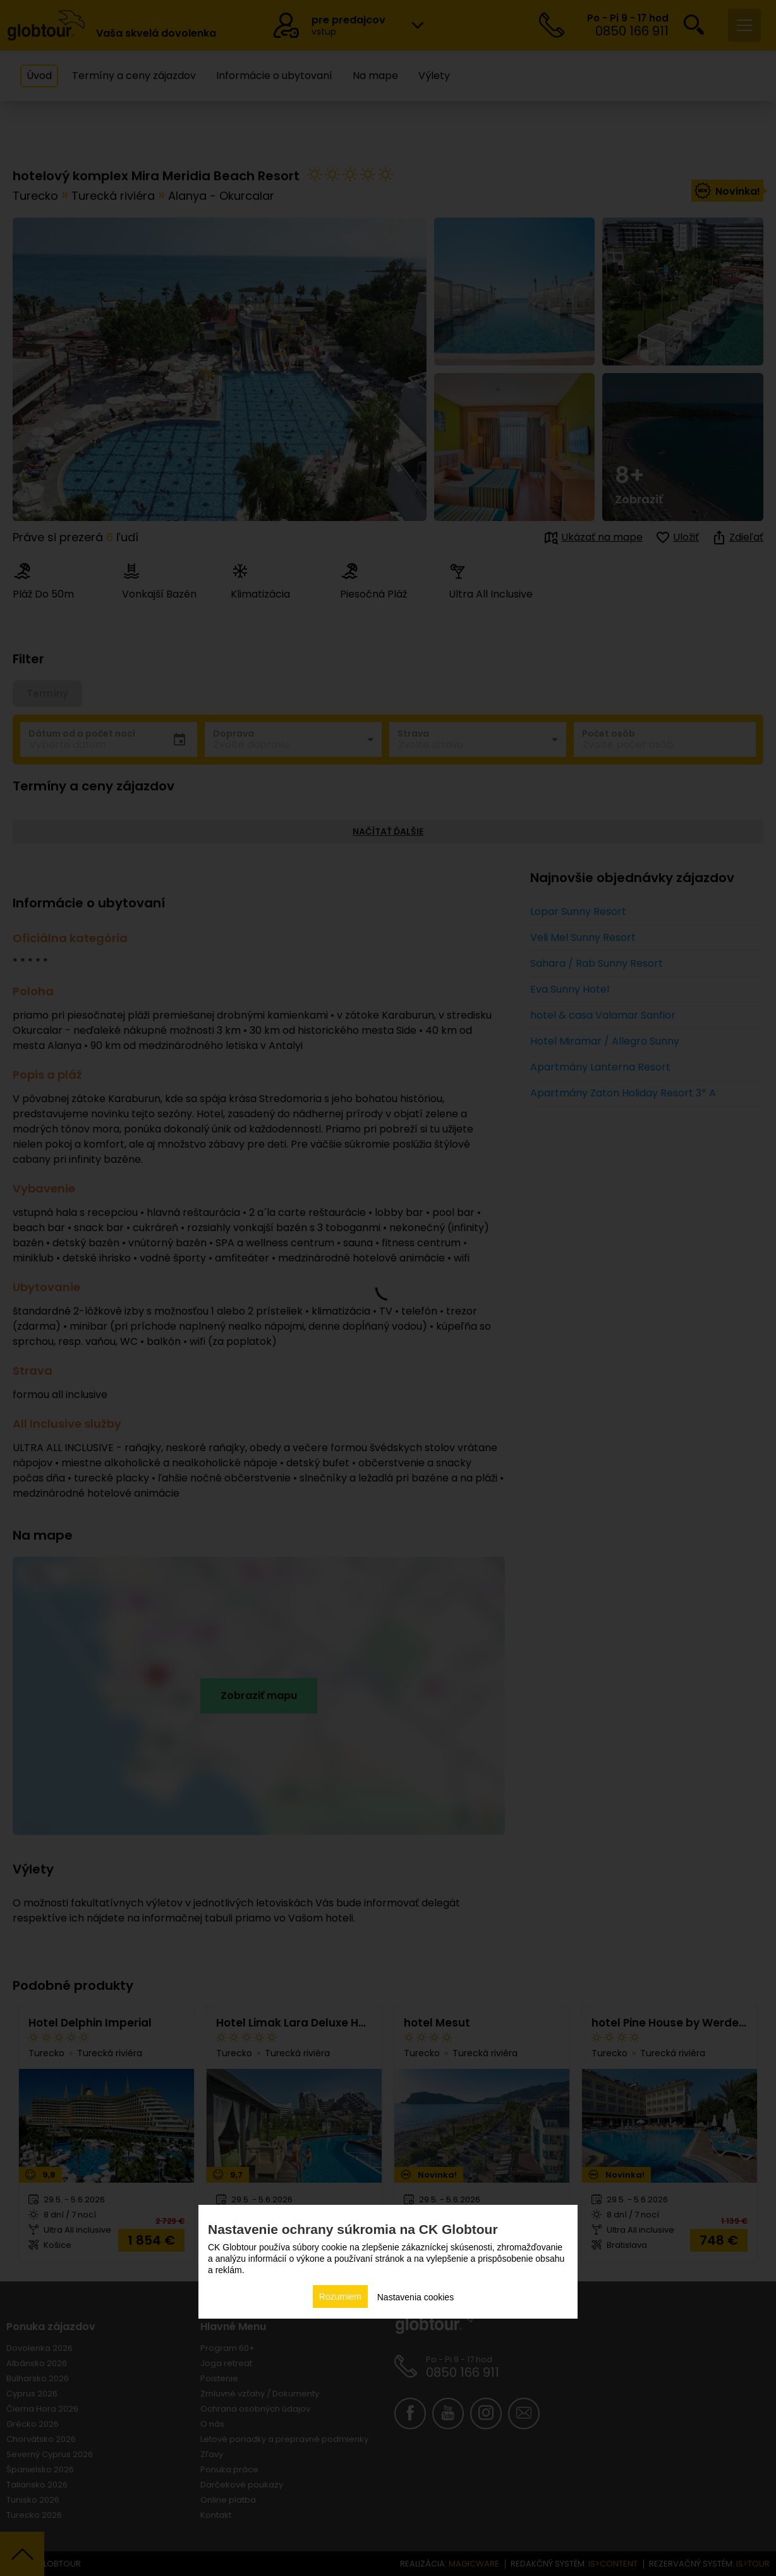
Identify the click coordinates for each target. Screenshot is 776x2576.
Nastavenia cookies (415, 2297)
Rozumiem (340, 2296)
